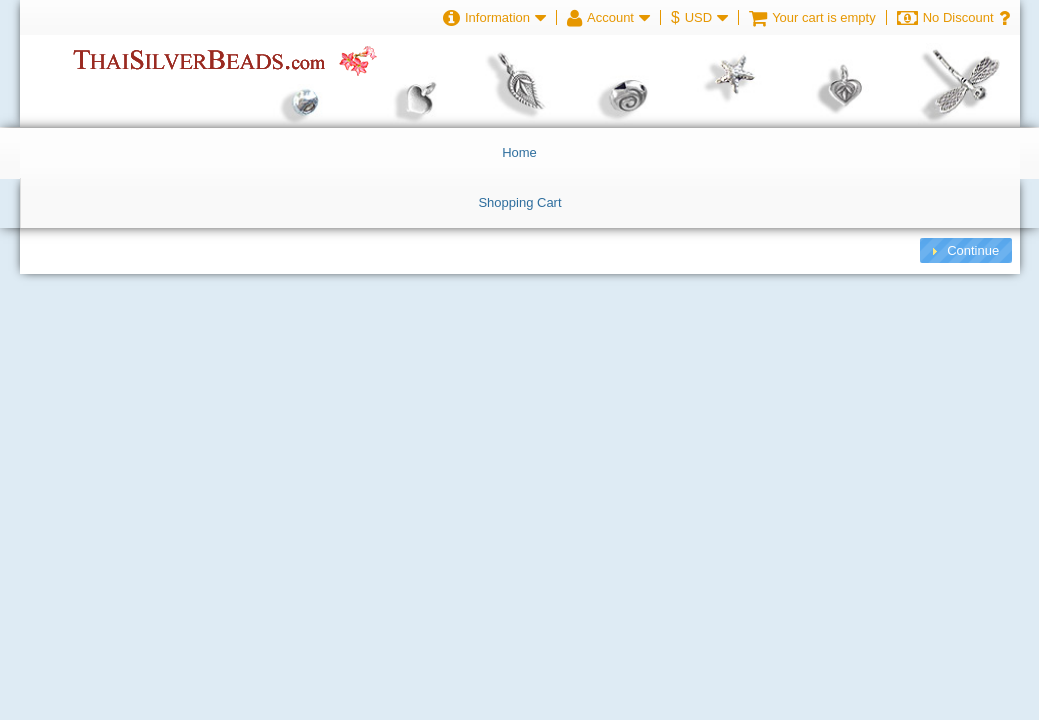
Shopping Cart (519, 202)
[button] (966, 250)
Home (519, 152)
